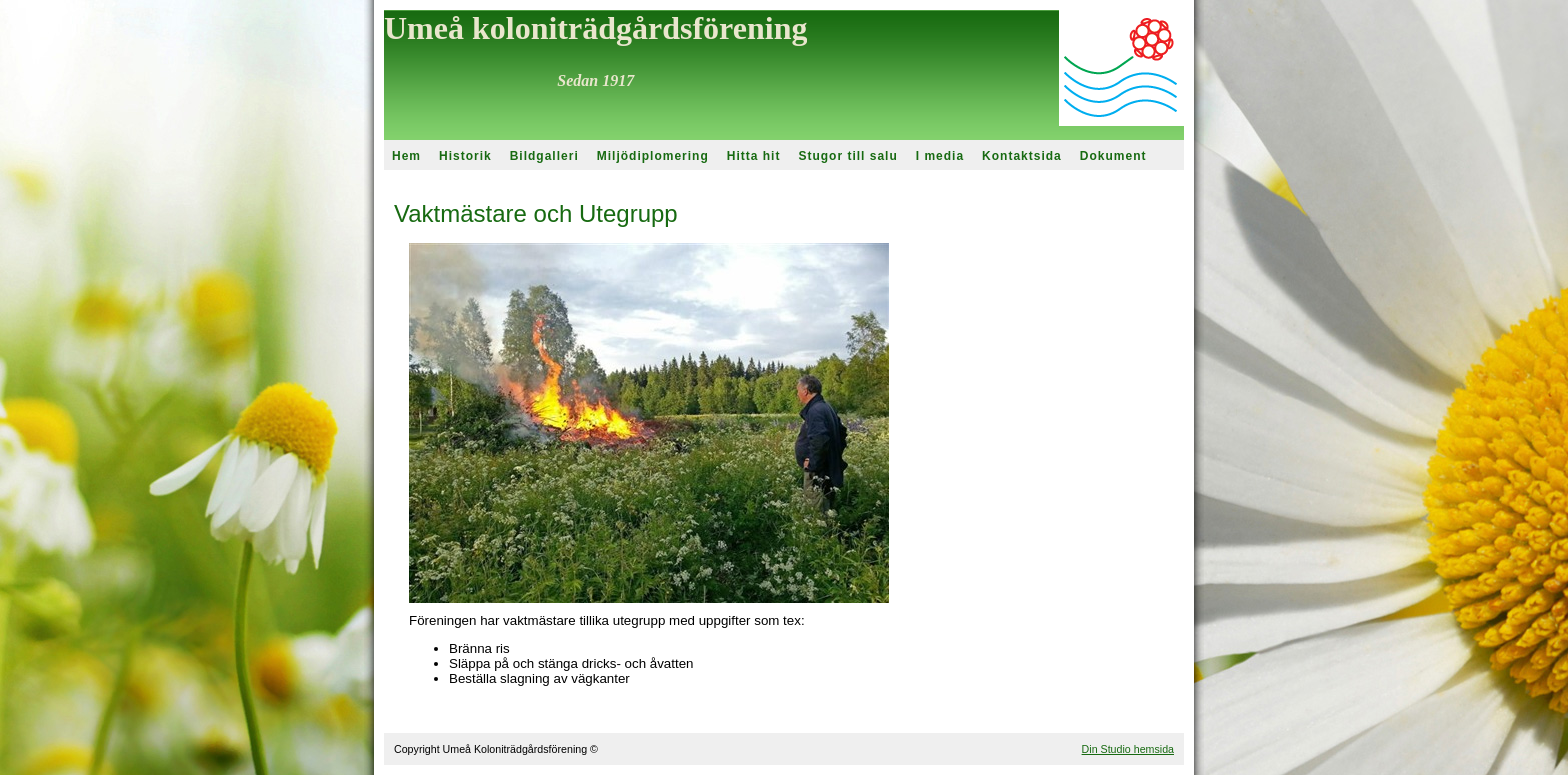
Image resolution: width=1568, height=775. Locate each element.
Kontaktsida (1022, 156)
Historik (465, 156)
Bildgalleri (544, 156)
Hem (406, 156)
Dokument (1113, 156)
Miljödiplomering (653, 156)
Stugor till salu (847, 156)
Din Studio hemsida (1128, 749)
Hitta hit (754, 156)
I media (940, 156)
